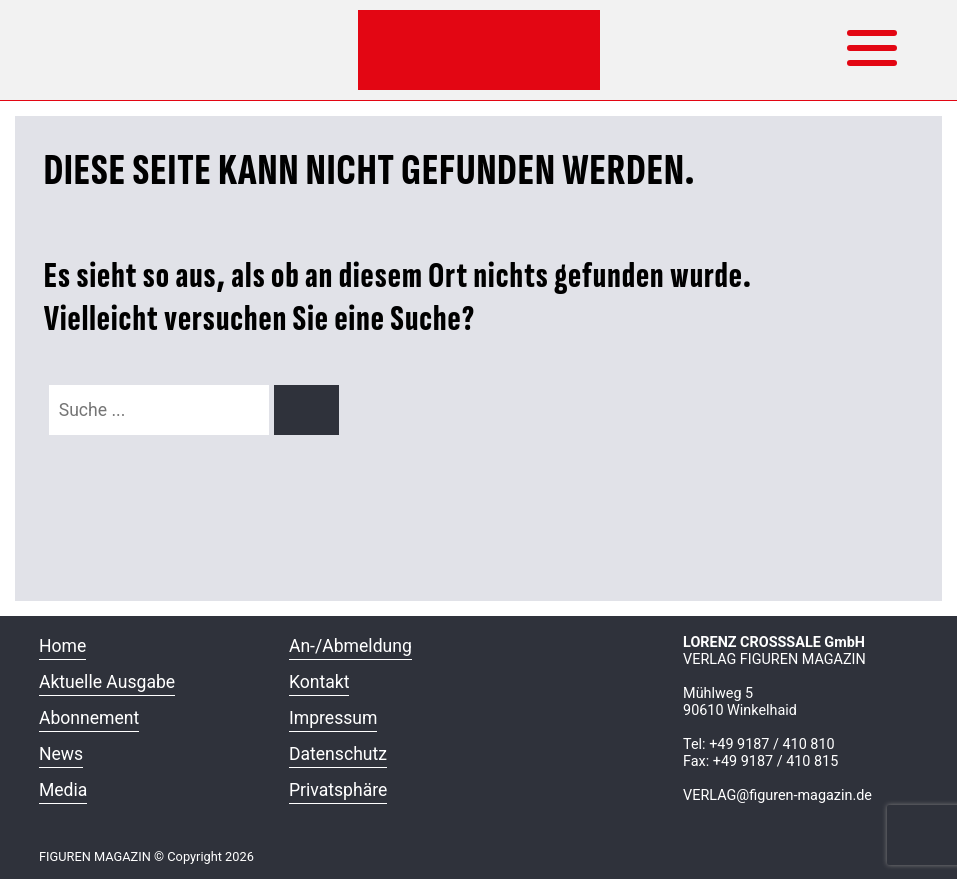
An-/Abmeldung (350, 646)
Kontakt (319, 682)
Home (62, 646)
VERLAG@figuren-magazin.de (777, 795)
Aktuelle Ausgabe (107, 682)
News (61, 754)
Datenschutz (338, 754)
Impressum (333, 718)
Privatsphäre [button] (338, 790)
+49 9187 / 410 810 (771, 744)
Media (63, 790)
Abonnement (89, 718)
